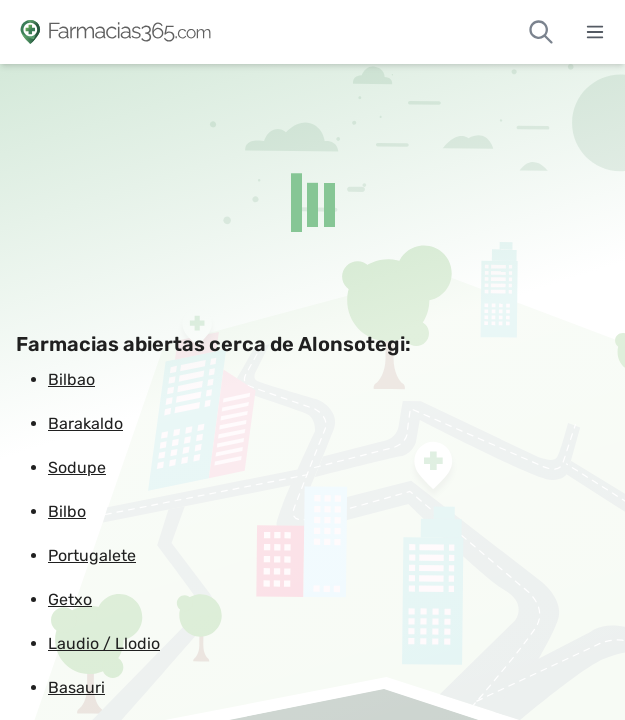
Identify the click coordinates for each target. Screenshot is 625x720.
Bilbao (71, 379)
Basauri (76, 687)
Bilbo (67, 511)
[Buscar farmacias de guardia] (541, 32)
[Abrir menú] (595, 32)
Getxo (70, 599)
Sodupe (77, 467)
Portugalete (92, 555)
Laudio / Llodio (104, 643)
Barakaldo (85, 423)
